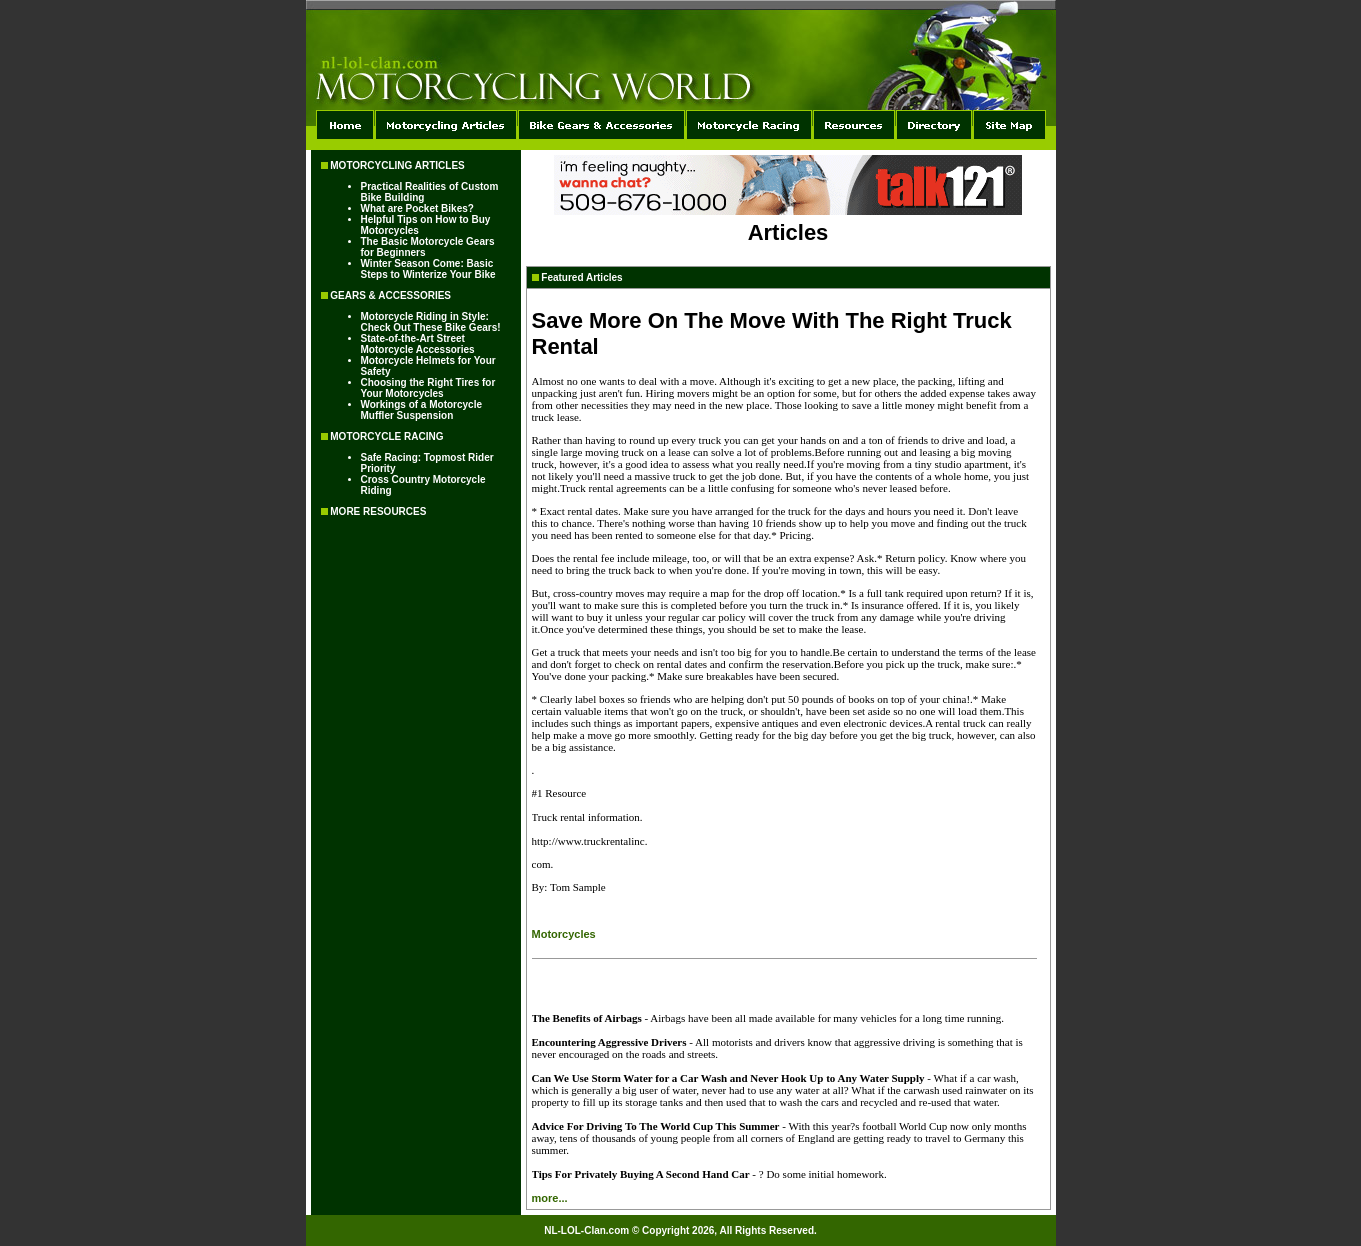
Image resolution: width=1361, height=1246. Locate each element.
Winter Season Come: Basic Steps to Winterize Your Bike (428, 269)
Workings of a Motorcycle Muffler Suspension (422, 410)
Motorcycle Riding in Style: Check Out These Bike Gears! (431, 322)
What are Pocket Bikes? (417, 208)
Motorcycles (564, 934)
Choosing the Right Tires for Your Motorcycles (428, 388)
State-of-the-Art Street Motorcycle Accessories (418, 344)
